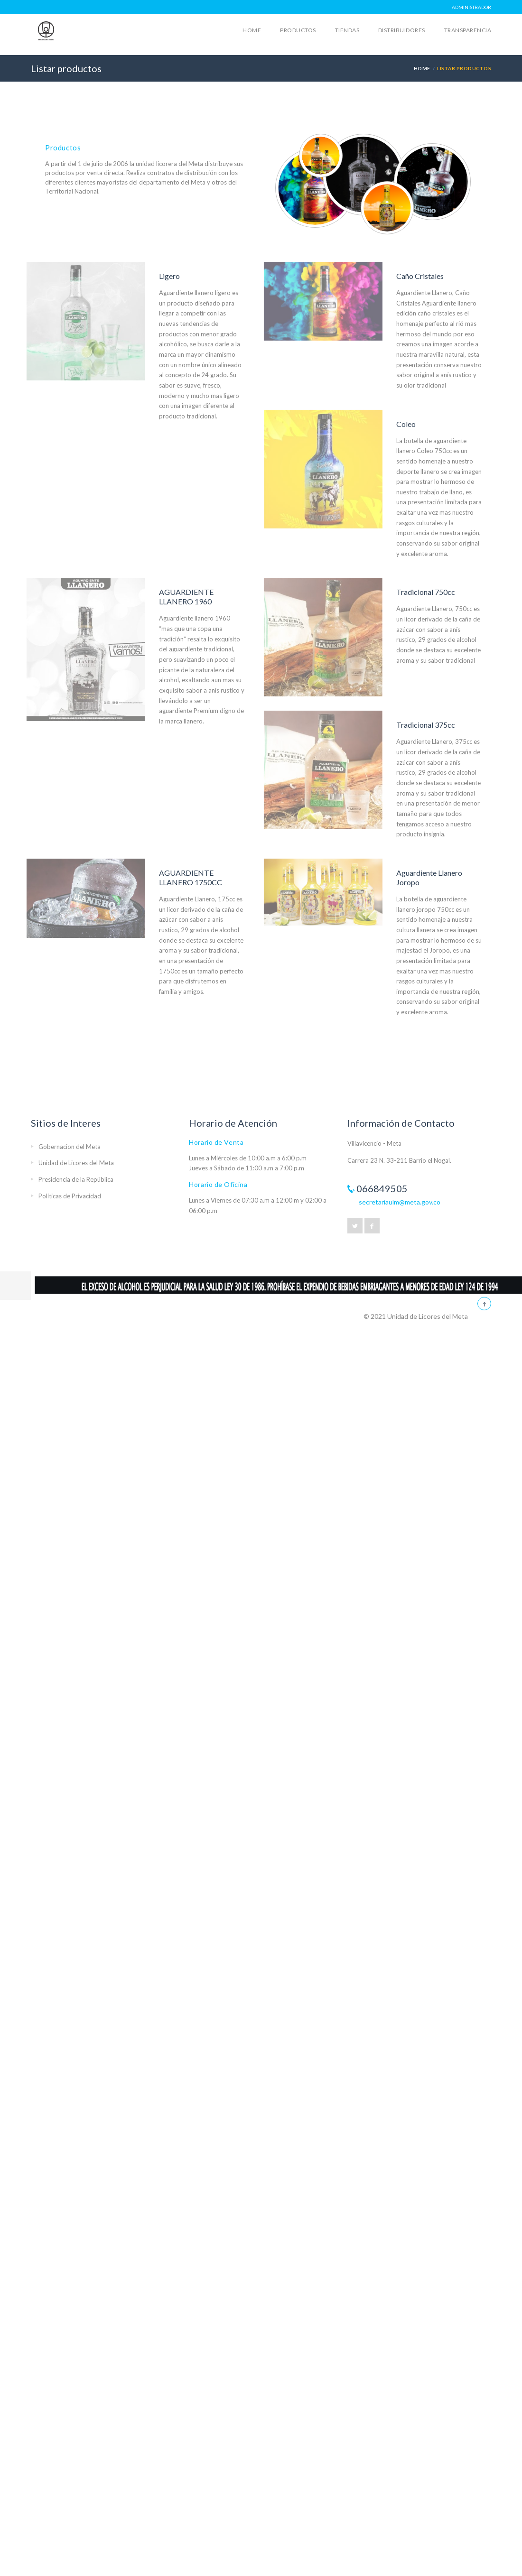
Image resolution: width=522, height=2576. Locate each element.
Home (251, 30)
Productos (298, 30)
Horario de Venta (216, 1142)
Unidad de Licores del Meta (76, 1163)
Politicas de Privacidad (69, 1196)
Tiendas (347, 30)
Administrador (471, 7)
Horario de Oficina (218, 1184)
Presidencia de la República (75, 1179)
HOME (422, 68)
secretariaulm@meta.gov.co (399, 1202)
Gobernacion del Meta (69, 1146)
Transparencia (467, 30)
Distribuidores (401, 30)
